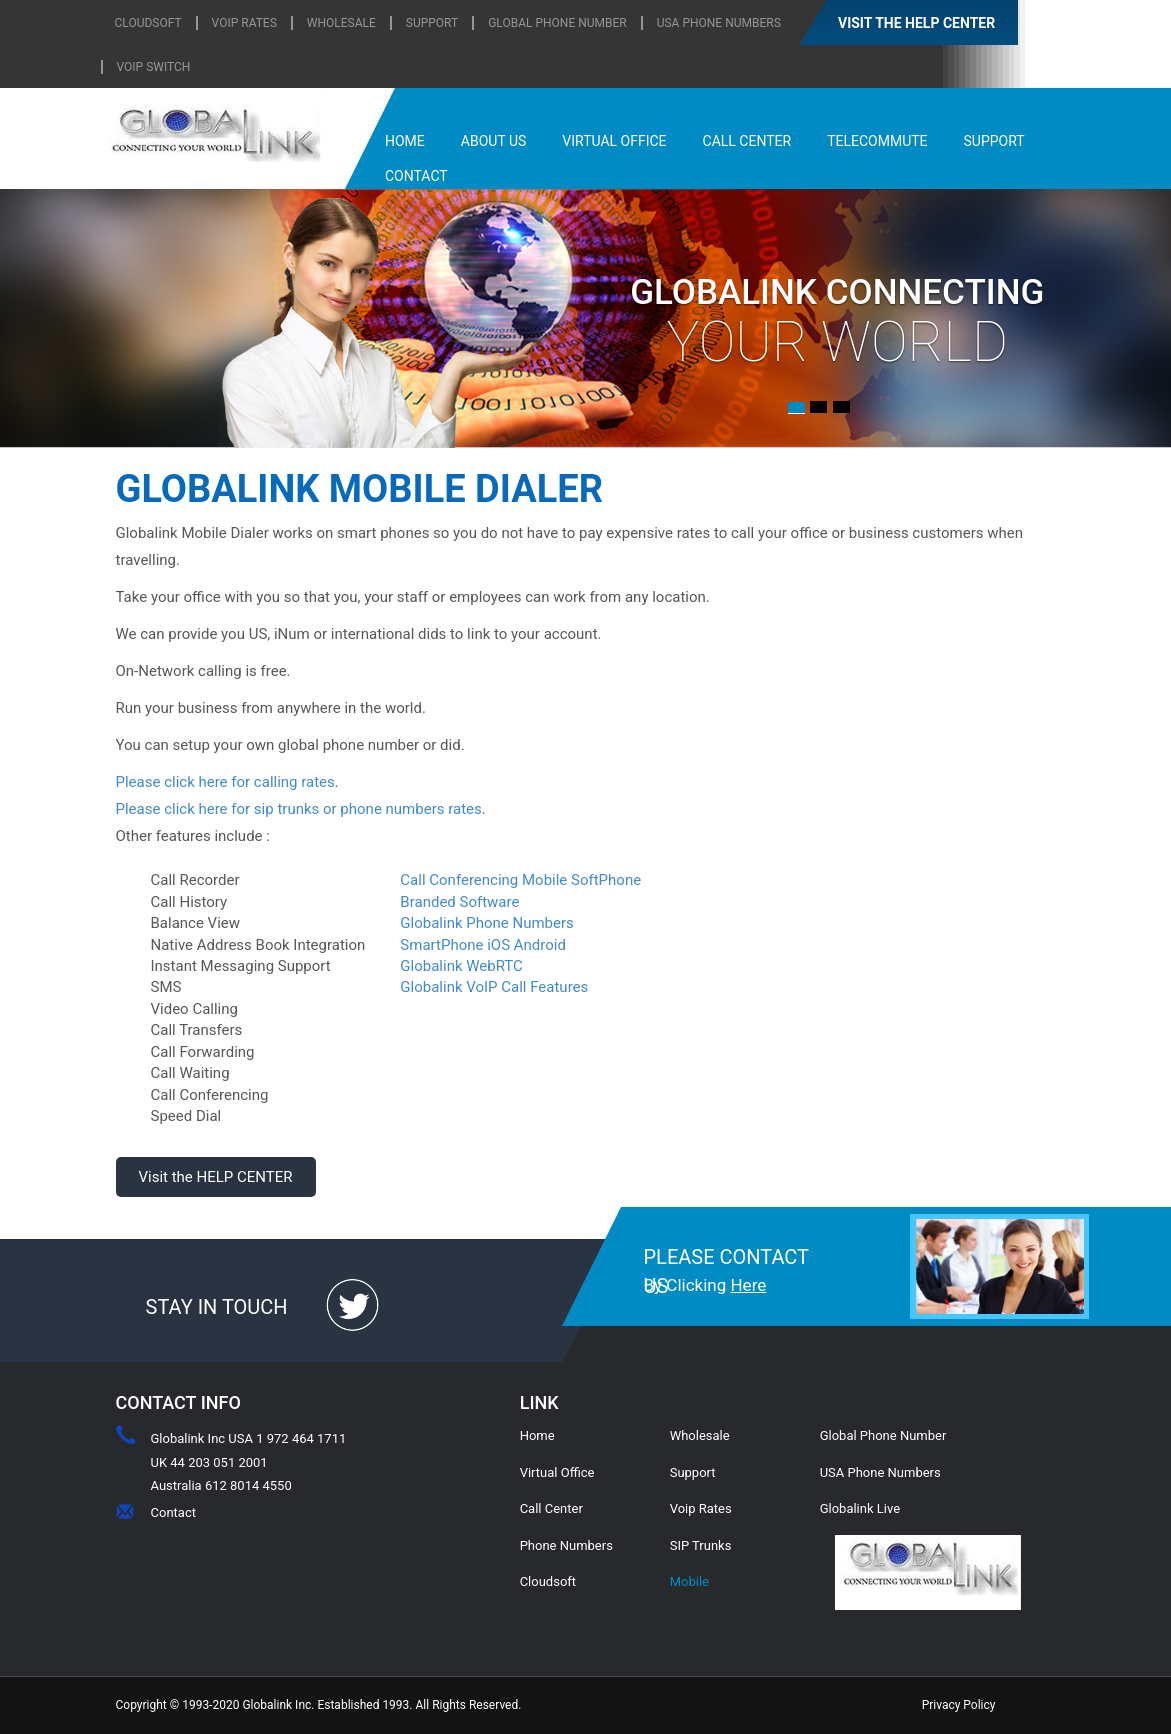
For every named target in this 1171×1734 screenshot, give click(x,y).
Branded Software (459, 902)
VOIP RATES (244, 23)
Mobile (689, 1581)
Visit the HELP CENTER (215, 1177)
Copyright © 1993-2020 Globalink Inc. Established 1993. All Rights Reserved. (319, 1705)
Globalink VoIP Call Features (494, 987)
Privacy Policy (959, 1705)
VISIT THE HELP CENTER (916, 23)
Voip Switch (154, 67)
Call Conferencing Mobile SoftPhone (520, 880)
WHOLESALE (341, 23)
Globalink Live (860, 1508)
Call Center (551, 1508)
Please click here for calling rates (225, 782)
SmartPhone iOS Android (483, 945)
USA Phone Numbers (719, 23)
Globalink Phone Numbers (486, 923)
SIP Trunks (701, 1545)
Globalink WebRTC (461, 966)
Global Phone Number (557, 23)
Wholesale (700, 1435)
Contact (173, 1512)
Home (537, 1435)
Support (693, 1472)
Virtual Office (557, 1472)
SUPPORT (432, 23)
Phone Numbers (566, 1545)
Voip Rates (701, 1508)
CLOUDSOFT (148, 23)
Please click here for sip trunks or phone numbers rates (299, 809)
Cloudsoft (548, 1581)
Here (748, 1285)
